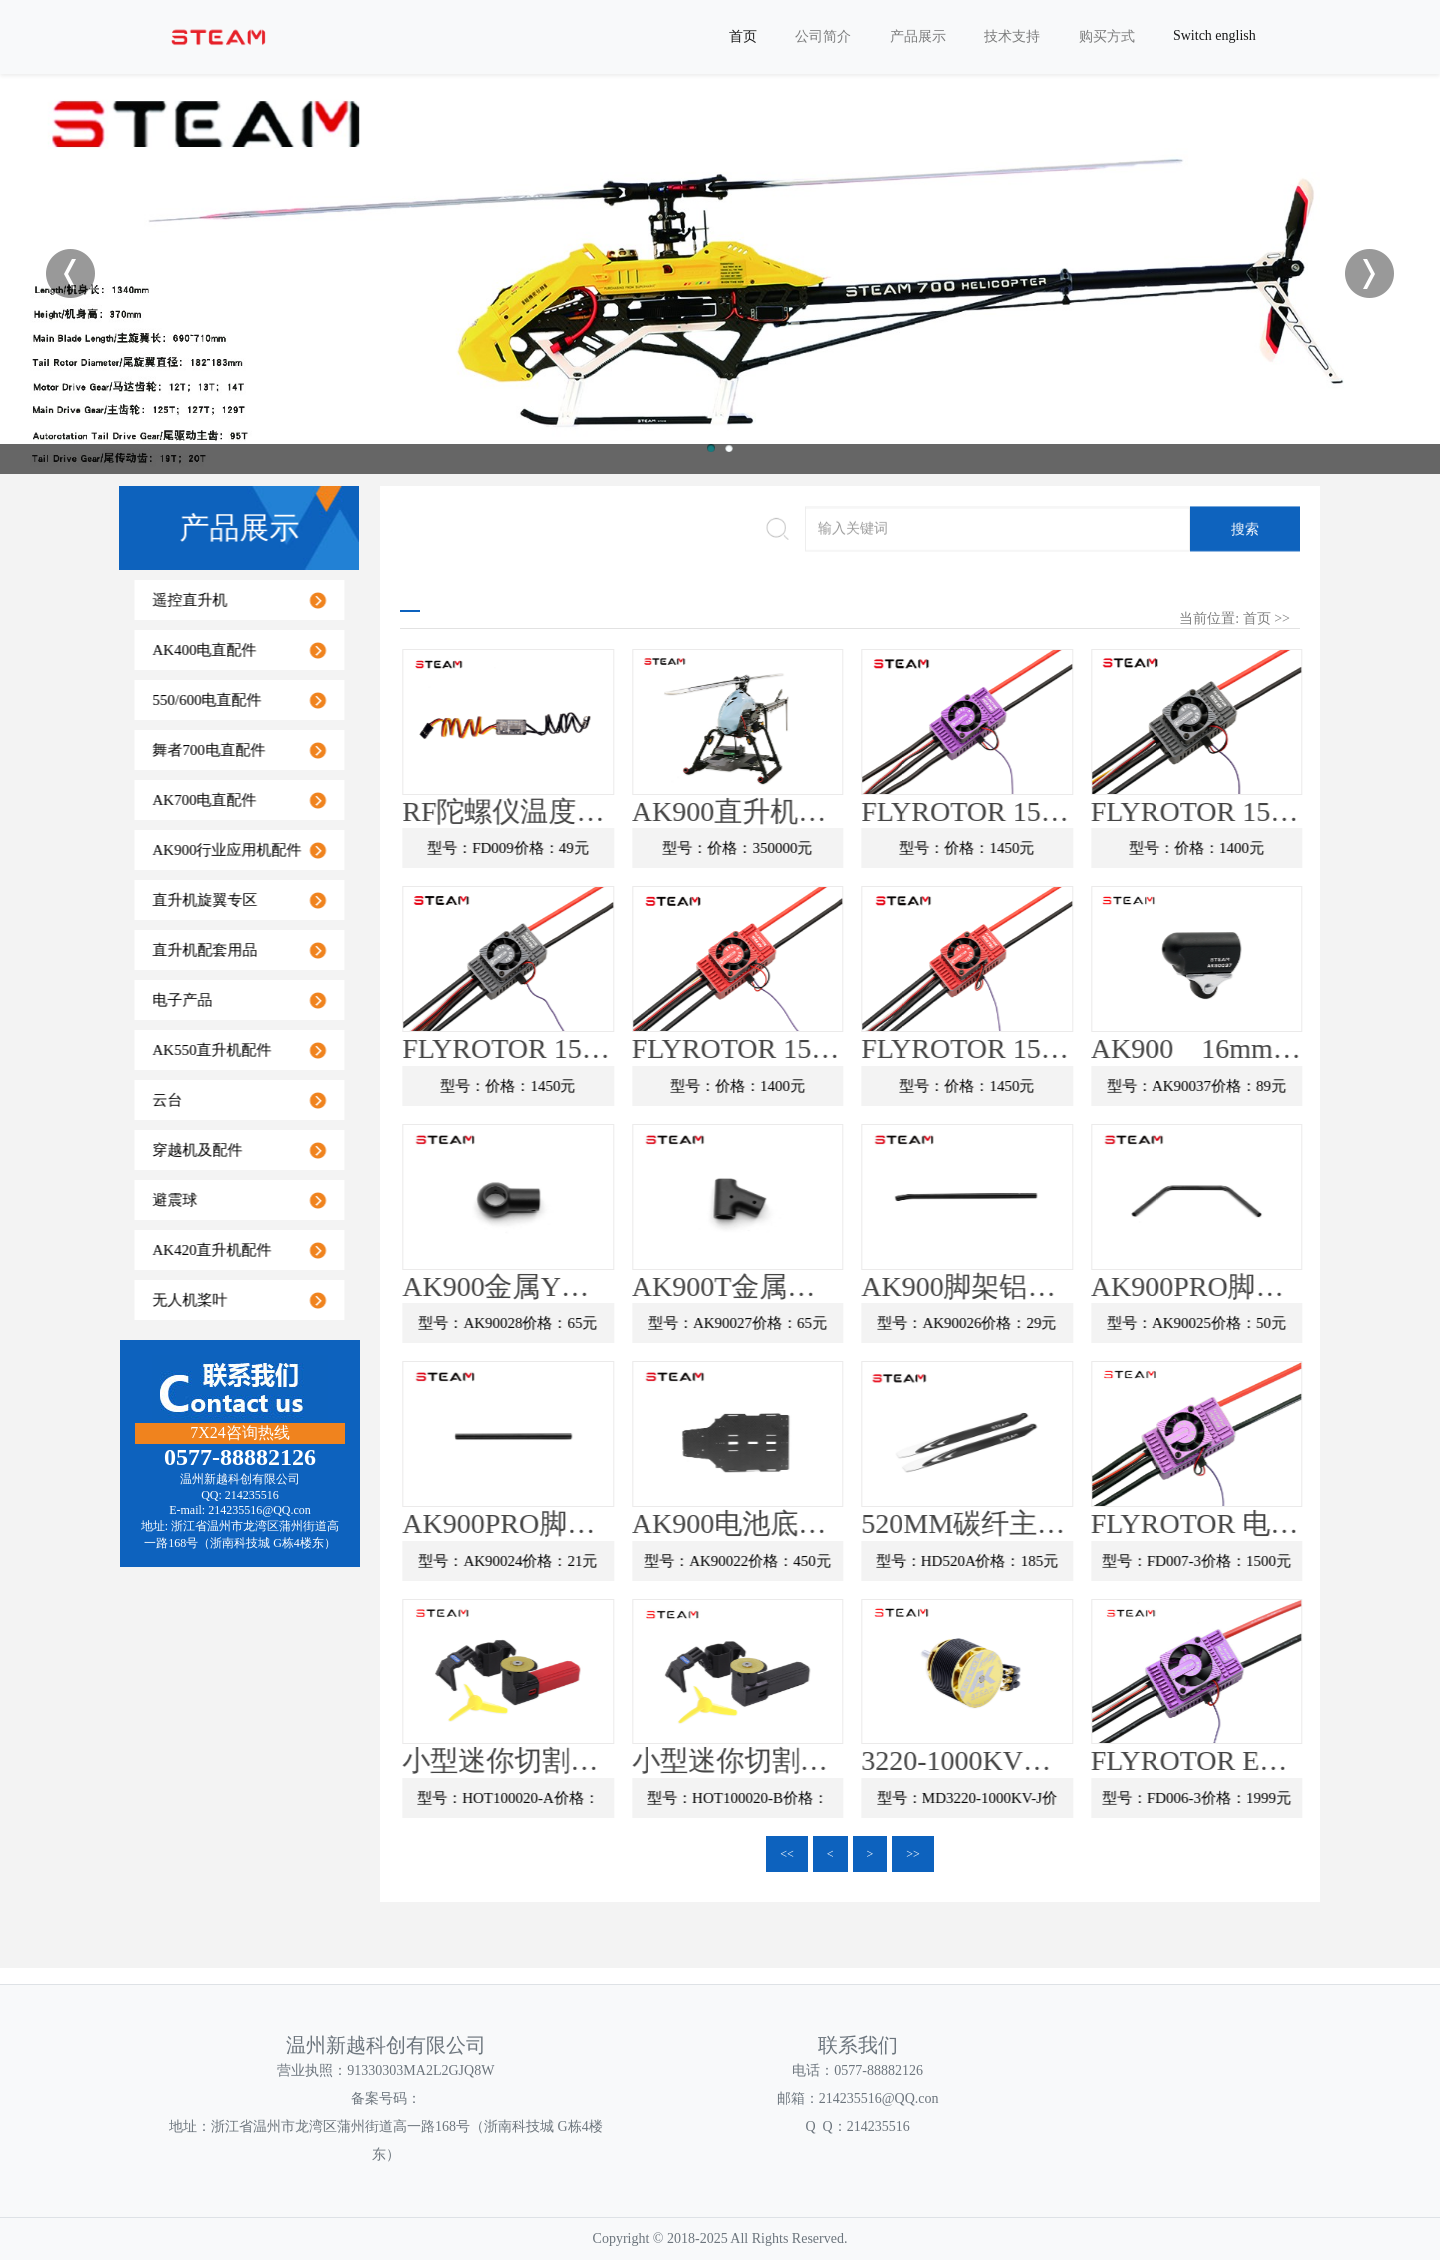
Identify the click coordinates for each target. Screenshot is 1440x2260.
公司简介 (823, 36)
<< (787, 1854)
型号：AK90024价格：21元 (601, 1560)
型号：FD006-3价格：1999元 (1289, 1798)
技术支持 (1012, 36)
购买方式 (1107, 36)
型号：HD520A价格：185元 (1060, 1560)
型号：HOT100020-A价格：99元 (601, 1804)
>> (913, 1854)
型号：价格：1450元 (1060, 848)
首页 (743, 36)
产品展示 (918, 36)
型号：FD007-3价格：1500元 (1289, 1560)
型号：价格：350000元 (831, 848)
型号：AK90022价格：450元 (830, 1560)
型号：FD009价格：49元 (601, 848)
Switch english (1214, 35)
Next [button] (1369, 273)
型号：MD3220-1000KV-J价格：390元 (1060, 1804)
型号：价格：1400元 (1289, 848)
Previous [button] (70, 273)
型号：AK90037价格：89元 (1289, 1085)
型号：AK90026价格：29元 (1060, 1323)
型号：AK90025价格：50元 (1289, 1323)
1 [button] (711, 448)
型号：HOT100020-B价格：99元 (830, 1804)
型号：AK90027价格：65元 (830, 1323)
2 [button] (729, 448)
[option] (720, 272)
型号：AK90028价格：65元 (601, 1323)
